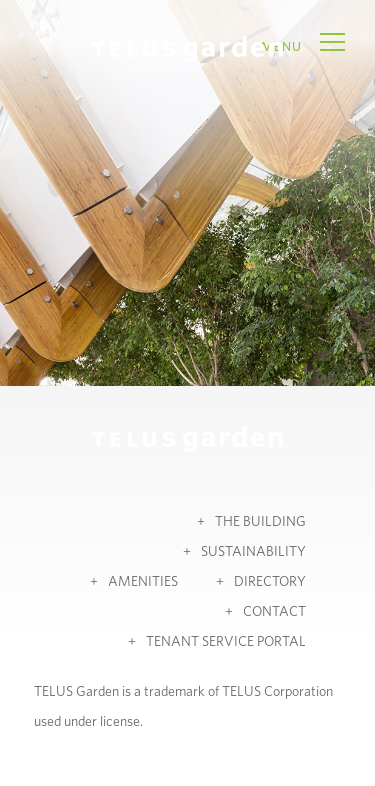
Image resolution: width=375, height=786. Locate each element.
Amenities (143, 582)
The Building (260, 522)
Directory (270, 582)
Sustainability (253, 552)
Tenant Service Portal (226, 642)
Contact (274, 612)
